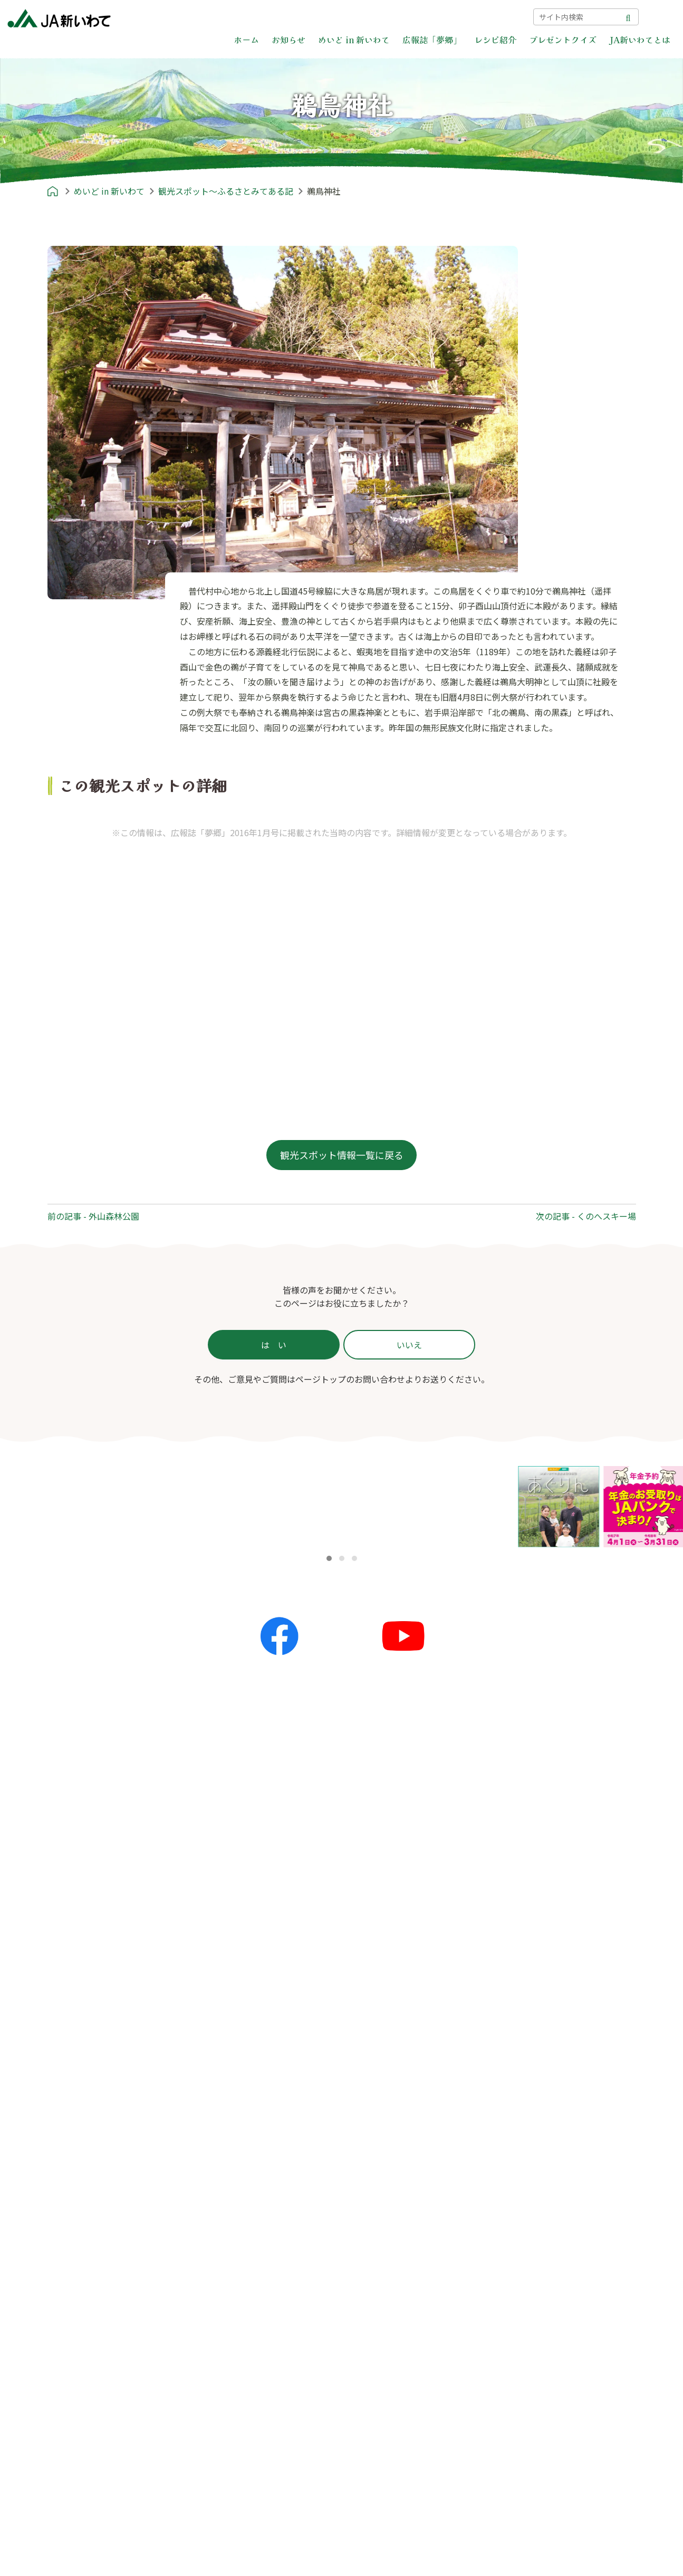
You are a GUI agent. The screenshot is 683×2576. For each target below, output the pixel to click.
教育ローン (376, 2293)
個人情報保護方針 (535, 2193)
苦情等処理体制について (548, 2244)
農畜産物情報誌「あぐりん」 (556, 2127)
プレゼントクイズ (563, 39)
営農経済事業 (380, 2360)
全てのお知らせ (230, 2009)
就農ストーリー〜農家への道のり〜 (416, 2042)
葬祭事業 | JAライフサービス (410, 2377)
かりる (368, 2226)
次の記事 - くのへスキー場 (586, 1216)
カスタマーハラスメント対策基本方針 (573, 2261)
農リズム (518, 2093)
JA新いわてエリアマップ (398, 2025)
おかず (63, 2210)
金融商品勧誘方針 (535, 2210)
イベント (218, 2059)
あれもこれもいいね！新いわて (561, 2076)
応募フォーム (226, 2193)
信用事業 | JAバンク (393, 2209)
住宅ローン (376, 2243)
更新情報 (218, 2025)
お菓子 (63, 2244)
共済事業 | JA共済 (389, 2343)
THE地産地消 (377, 2093)
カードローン (380, 2310)
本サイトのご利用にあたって (556, 2278)
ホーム (246, 39)
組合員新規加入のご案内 (397, 2428)
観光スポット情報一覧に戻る (341, 1155)
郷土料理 (67, 2261)
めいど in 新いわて (354, 39)
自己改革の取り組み (389, 2411)
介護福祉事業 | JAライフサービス (418, 2394)
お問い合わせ (428, 15)
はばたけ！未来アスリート (552, 2110)
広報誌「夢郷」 (431, 39)
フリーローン (380, 2326)
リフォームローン (389, 2259)
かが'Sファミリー (535, 2042)
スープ (63, 2227)
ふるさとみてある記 (389, 2076)
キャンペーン (226, 2076)
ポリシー (509, 2159)
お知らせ (288, 39)
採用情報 (368, 2445)
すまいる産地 (527, 2059)
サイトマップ (494, 15)
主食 (59, 2193)
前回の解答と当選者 (239, 2210)
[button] (329, 1558)
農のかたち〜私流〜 (537, 2025)
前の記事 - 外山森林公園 (93, 1216)
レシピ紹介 (495, 39)
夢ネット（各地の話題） (247, 2042)
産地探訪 (368, 2059)
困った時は (368, 15)
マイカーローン (385, 2276)
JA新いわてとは (639, 39)
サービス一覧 (376, 2193)
